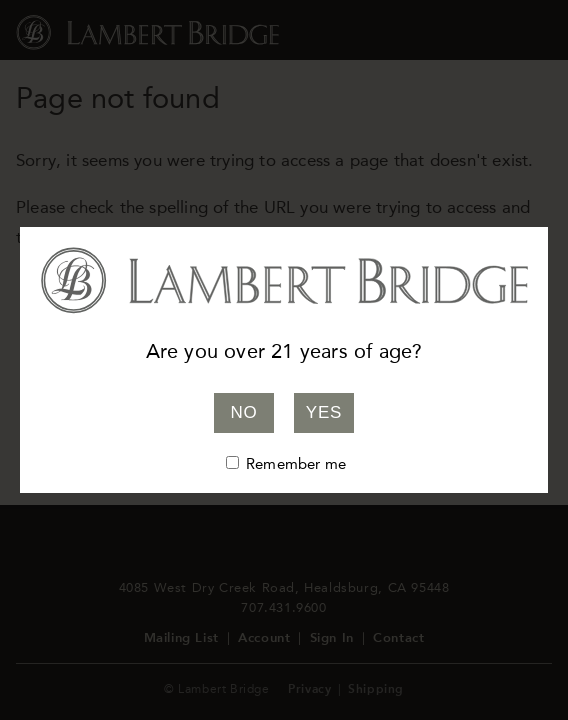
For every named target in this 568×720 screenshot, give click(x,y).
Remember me (296, 464)
